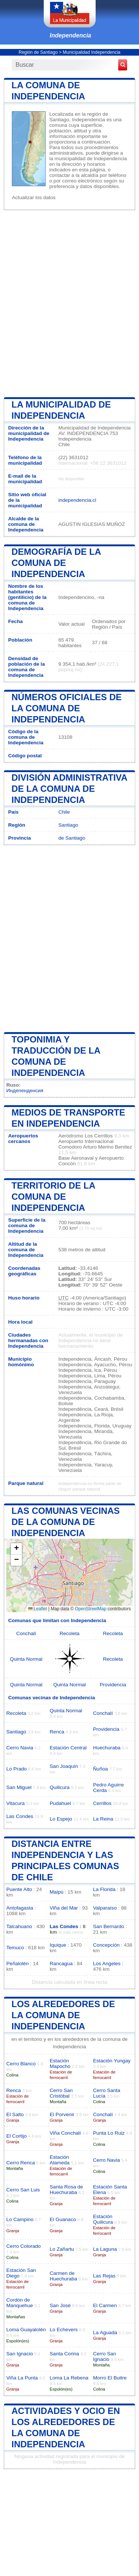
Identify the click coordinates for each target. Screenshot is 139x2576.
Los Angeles (106, 1963)
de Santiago (71, 838)
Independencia (70, 35)
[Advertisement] (69, 302)
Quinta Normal (26, 1659)
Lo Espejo (61, 1819)
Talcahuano (19, 1926)
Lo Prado (16, 1769)
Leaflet (37, 1608)
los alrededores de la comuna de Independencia (63, 2015)
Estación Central (68, 1747)
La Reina (103, 1819)
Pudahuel (60, 1803)
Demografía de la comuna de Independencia (56, 563)
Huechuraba (106, 1747)
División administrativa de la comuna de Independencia (69, 789)
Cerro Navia (19, 1747)
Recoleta (70, 1633)
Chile (64, 812)
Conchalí (26, 1633)
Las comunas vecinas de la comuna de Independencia (65, 1522)
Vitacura (15, 1803)
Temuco (15, 1947)
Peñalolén (17, 1963)
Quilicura (60, 1787)
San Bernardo (108, 1926)
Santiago (68, 825)
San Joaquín (64, 1766)
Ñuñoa (100, 1769)
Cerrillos (102, 1803)
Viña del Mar (64, 1908)
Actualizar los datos (34, 197)
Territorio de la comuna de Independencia (53, 1196)
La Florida (104, 1889)
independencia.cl (77, 500)
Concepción (106, 1945)
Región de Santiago (38, 52)
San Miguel (19, 1787)
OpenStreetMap (90, 1608)
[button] (16, 1549)
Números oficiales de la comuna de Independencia (66, 708)
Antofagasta (19, 1908)
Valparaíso (105, 1908)
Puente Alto (19, 1889)
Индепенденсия (24, 1090)
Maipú (56, 1892)
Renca (57, 1732)
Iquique (58, 1945)
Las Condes (19, 1816)
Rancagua (61, 1963)
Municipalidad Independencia (91, 52)
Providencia (113, 1684)
